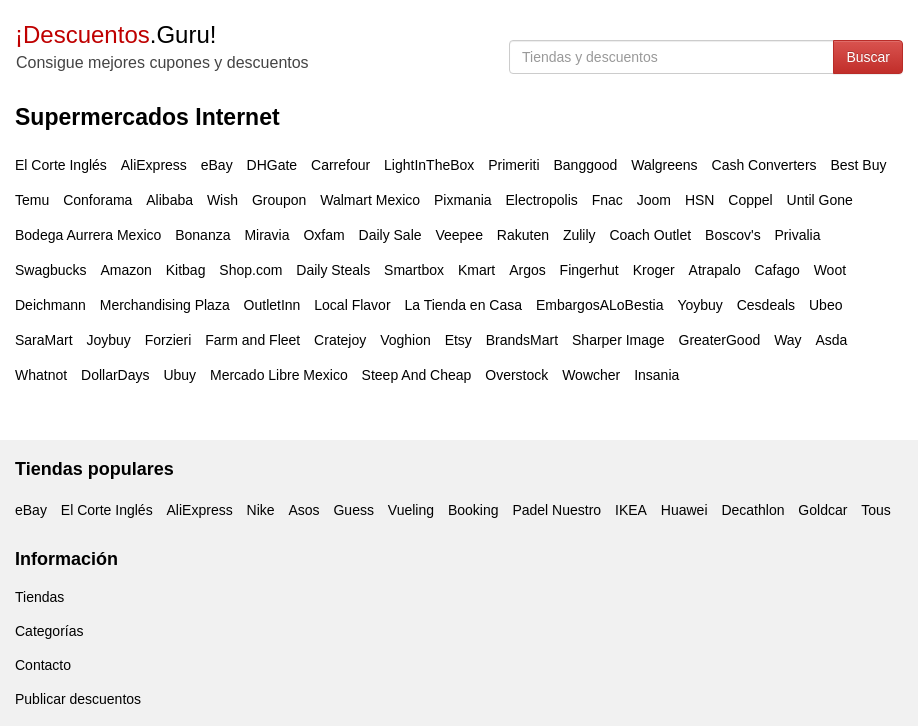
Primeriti (513, 165)
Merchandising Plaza (165, 305)
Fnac (607, 200)
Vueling (411, 510)
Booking (473, 510)
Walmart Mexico (370, 200)
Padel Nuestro (556, 510)
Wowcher (591, 375)
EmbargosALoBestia (600, 305)
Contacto (43, 665)
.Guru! (115, 34)
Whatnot (41, 375)
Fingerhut (589, 270)
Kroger (654, 270)
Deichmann (50, 305)
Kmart (476, 270)
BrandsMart (522, 340)
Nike (261, 510)
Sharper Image (618, 340)
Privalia (798, 235)
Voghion (405, 340)
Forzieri (168, 340)
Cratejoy (340, 340)
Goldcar (822, 510)
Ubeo (825, 305)
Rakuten (523, 235)
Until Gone (820, 200)
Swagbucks (51, 270)
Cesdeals (766, 305)
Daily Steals (333, 270)
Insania (656, 375)
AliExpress (154, 165)
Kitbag (186, 270)
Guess (353, 510)
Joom (654, 200)
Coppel (750, 200)
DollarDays (115, 375)
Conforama (97, 200)
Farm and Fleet (252, 340)
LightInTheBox (429, 165)
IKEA (631, 510)
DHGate (272, 165)
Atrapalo (715, 270)
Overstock (516, 375)
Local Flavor (352, 305)
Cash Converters (764, 165)
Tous (876, 510)
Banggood (585, 165)
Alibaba (169, 200)
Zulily (579, 235)
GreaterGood (720, 340)
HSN (700, 200)
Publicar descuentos (78, 699)
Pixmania (463, 200)
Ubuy (179, 375)
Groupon (279, 200)
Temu (32, 200)
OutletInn (272, 305)
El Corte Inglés (61, 165)
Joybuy (108, 340)
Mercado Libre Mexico (279, 375)
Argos (527, 270)
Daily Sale (390, 235)
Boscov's (733, 235)
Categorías (49, 631)
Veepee (459, 235)
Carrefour (340, 165)
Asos (303, 510)
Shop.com (250, 270)
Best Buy (858, 165)
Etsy (458, 340)
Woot (830, 270)
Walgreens (664, 165)
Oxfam (323, 235)
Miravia (266, 235)
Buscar (868, 57)
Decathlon (752, 510)
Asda (832, 340)
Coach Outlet (650, 235)
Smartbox (414, 270)
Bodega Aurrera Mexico (88, 235)
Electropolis (541, 200)
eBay (217, 165)
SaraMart (44, 340)
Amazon (125, 270)
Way (787, 340)
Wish (222, 200)
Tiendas (39, 597)
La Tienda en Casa (463, 305)
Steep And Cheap (417, 375)
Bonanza (202, 235)
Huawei (684, 510)
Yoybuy (699, 305)
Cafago (777, 270)
